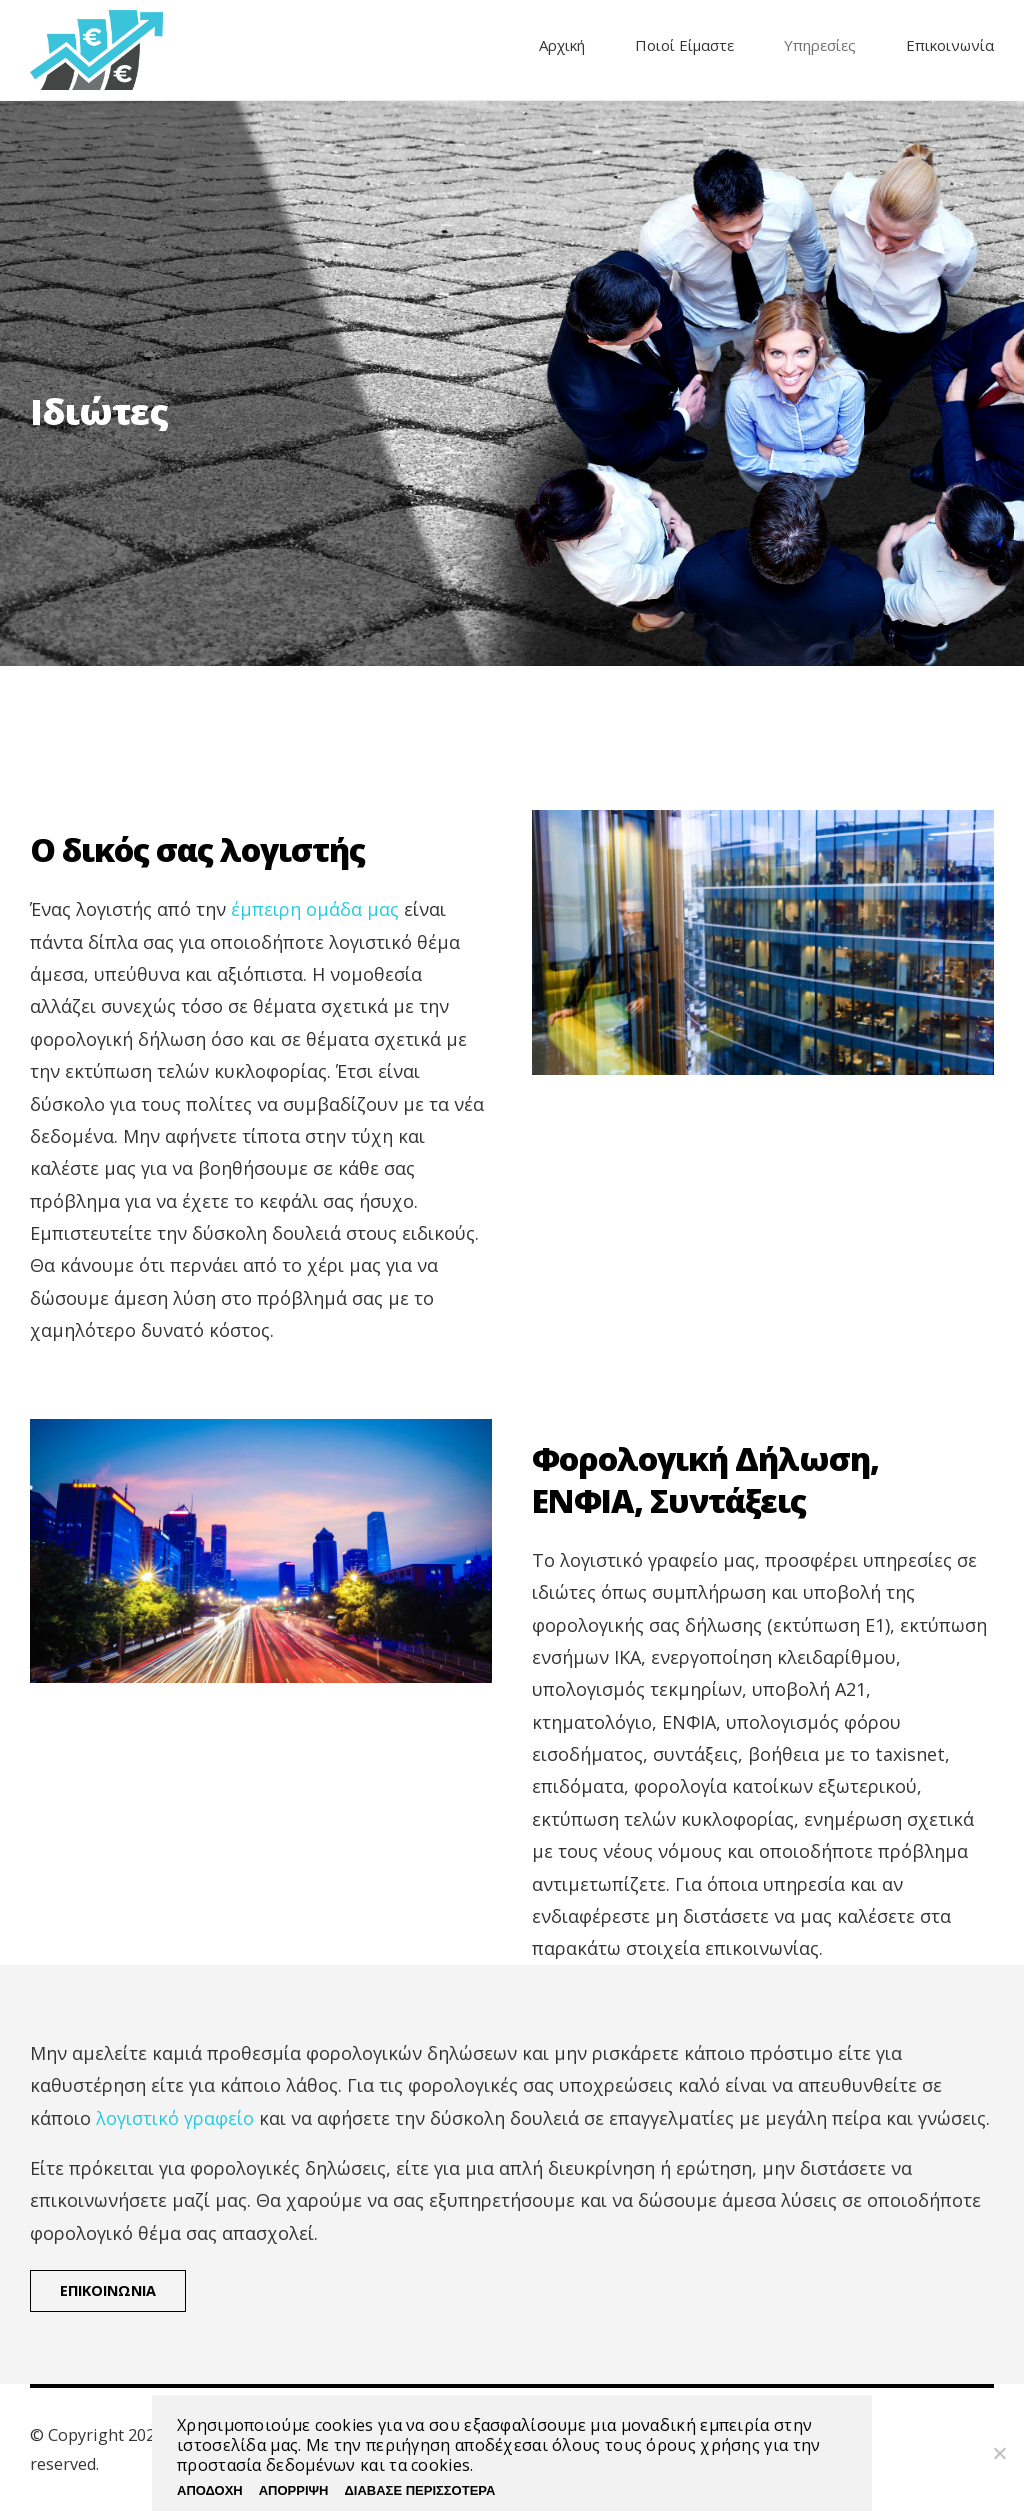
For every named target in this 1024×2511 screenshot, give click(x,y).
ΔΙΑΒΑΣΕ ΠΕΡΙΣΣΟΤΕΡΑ (419, 2490)
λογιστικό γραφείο (175, 2118)
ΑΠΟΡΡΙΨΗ (294, 2490)
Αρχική (562, 45)
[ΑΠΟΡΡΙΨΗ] (999, 2453)
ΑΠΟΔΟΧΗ (210, 2490)
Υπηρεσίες (820, 45)
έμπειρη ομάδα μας (315, 909)
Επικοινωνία (950, 45)
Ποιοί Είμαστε (684, 45)
